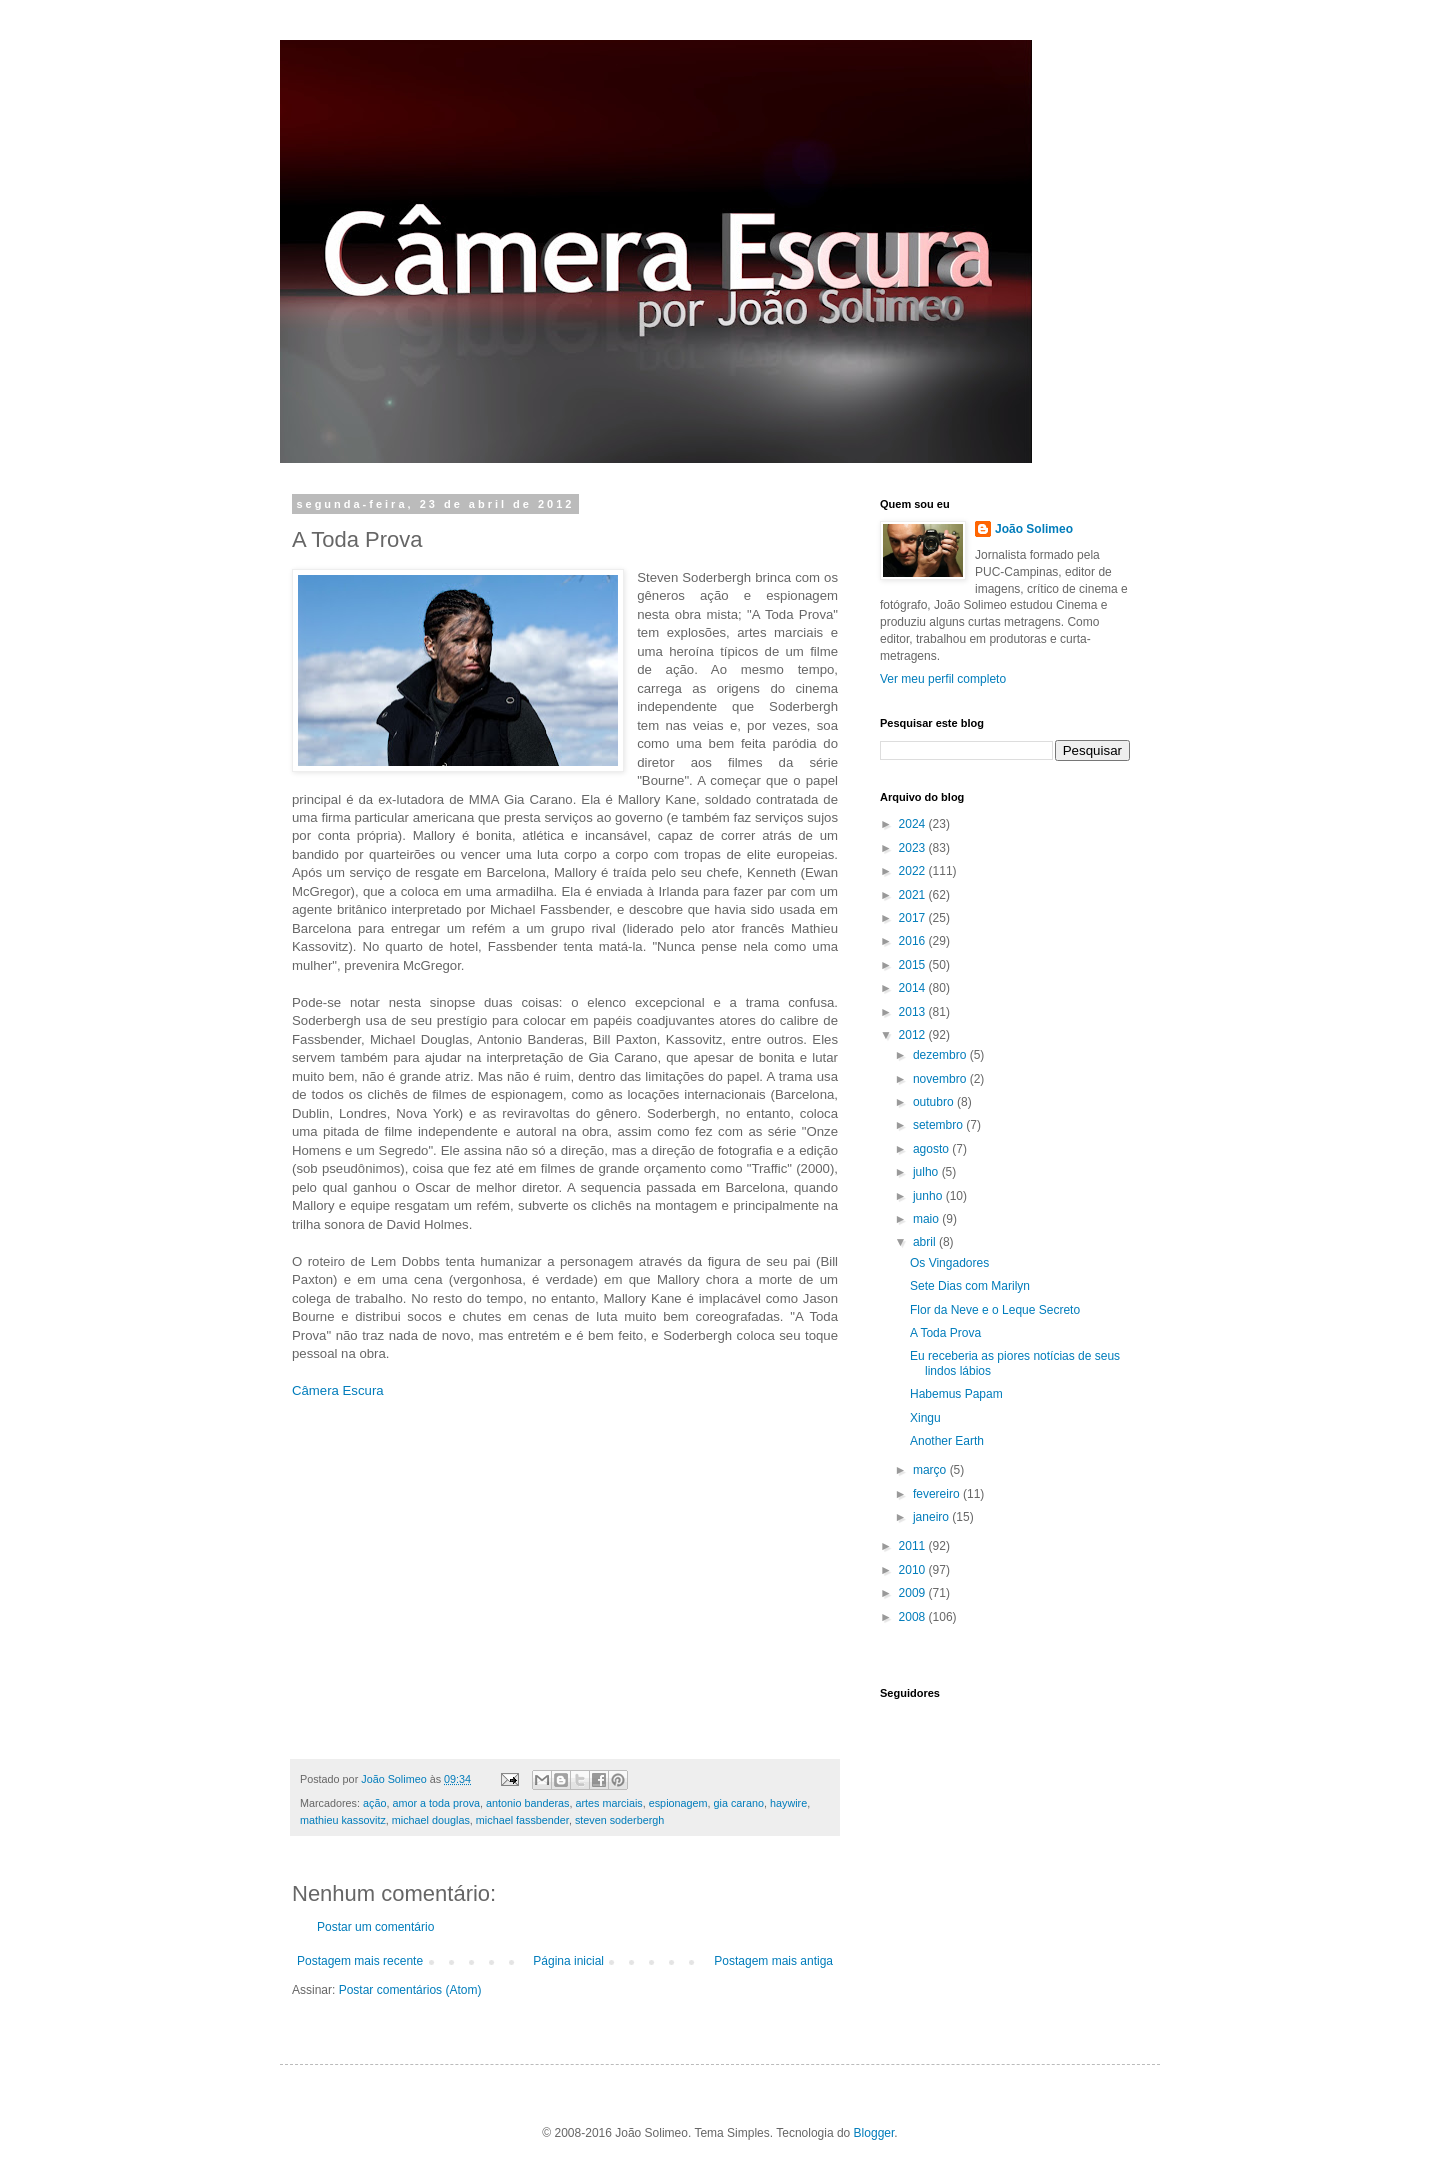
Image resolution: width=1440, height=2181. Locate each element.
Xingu (925, 1418)
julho (927, 1172)
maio (927, 1219)
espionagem (678, 1803)
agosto (932, 1149)
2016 (914, 941)
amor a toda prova (436, 1803)
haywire (788, 1803)
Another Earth (947, 1441)
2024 (914, 824)
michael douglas (431, 1820)
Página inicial (568, 1961)
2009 (914, 1593)
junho (929, 1196)
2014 (914, 988)
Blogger (874, 2133)
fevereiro (938, 1494)
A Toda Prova (945, 1333)
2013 (914, 1012)
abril (926, 1242)
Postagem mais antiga (773, 1961)
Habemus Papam (956, 1394)
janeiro (932, 1517)
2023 (914, 848)
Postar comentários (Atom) (410, 1990)
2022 (914, 871)
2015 (914, 965)
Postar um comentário (375, 1927)
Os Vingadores (949, 1263)
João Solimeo (1034, 529)
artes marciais (609, 1803)
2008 (914, 1617)
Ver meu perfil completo (943, 679)
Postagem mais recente (360, 1961)
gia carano (739, 1803)
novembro (941, 1079)
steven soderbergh (619, 1820)
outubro (935, 1102)
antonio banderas (527, 1803)
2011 (914, 1546)
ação (374, 1803)
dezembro (941, 1055)
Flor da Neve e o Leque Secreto (995, 1310)
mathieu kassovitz (343, 1820)
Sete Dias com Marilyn (970, 1286)
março (931, 1470)
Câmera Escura (338, 1390)
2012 (914, 1035)
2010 (914, 1570)
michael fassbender (522, 1820)
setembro (939, 1125)
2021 (914, 895)
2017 (914, 918)
